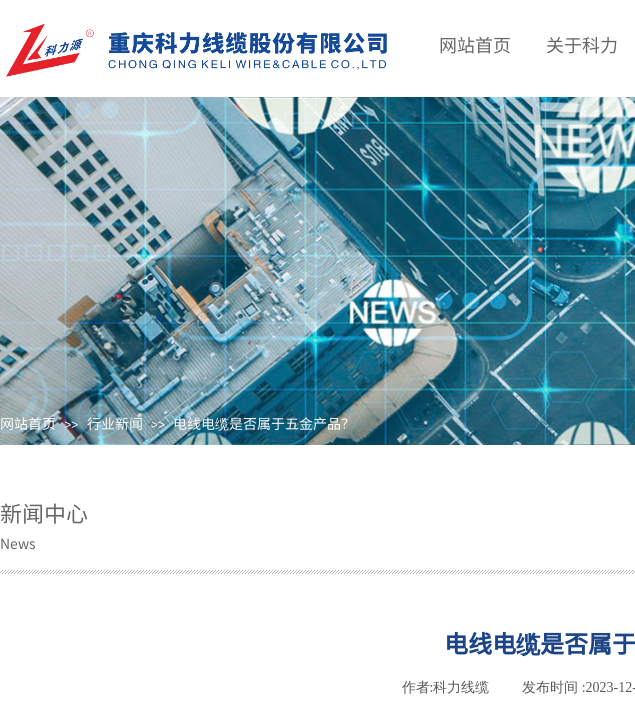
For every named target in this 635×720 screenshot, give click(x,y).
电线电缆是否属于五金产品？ (264, 423)
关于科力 (582, 44)
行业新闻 (115, 423)
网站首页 (28, 423)
